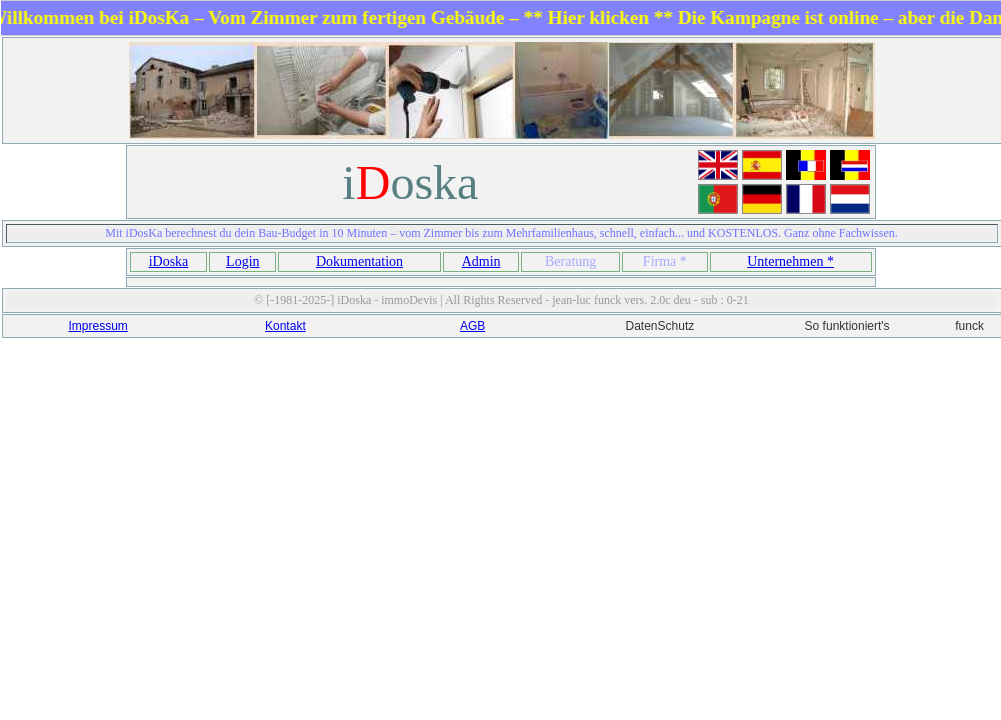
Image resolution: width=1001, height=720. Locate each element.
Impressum (97, 326)
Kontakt (285, 326)
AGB (472, 326)
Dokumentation (359, 261)
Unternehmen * (790, 261)
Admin (481, 261)
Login (242, 261)
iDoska (169, 261)
